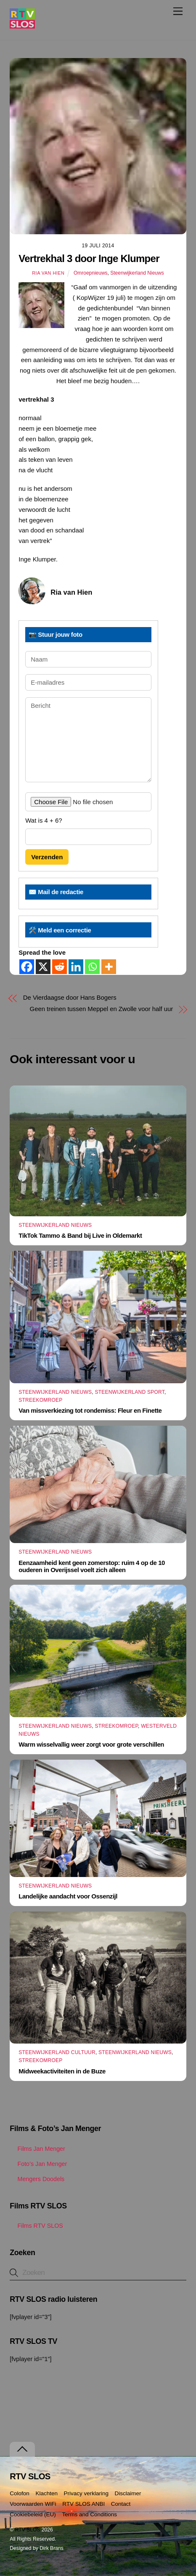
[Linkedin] (76, 966)
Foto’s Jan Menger (38, 2163)
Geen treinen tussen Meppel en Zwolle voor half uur (101, 1008)
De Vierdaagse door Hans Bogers (70, 997)
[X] (43, 966)
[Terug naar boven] (22, 2449)
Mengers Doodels (37, 2179)
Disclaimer (128, 2493)
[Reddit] (59, 966)
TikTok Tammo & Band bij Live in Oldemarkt (80, 1235)
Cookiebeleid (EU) (33, 2514)
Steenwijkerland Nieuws (137, 273)
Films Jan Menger (37, 2148)
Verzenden (47, 856)
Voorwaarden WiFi (33, 2504)
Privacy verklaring (86, 2493)
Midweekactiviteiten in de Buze (62, 2071)
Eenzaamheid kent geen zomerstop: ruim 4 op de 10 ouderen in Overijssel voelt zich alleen (92, 1566)
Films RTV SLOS (36, 2225)
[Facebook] (26, 966)
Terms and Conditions (89, 2514)
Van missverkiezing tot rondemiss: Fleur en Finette (90, 1410)
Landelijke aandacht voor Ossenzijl (68, 1896)
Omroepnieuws (91, 273)
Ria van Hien (48, 272)
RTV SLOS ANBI (83, 2504)
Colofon (19, 2493)
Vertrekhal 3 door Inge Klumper (89, 258)
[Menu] (178, 11)
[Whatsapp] (92, 966)
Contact (121, 2504)
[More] (108, 966)
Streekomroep (40, 1400)
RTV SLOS (27, 2530)
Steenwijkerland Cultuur (57, 2052)
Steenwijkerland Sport (129, 1392)
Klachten (46, 2493)
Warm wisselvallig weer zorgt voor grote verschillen (91, 1744)
